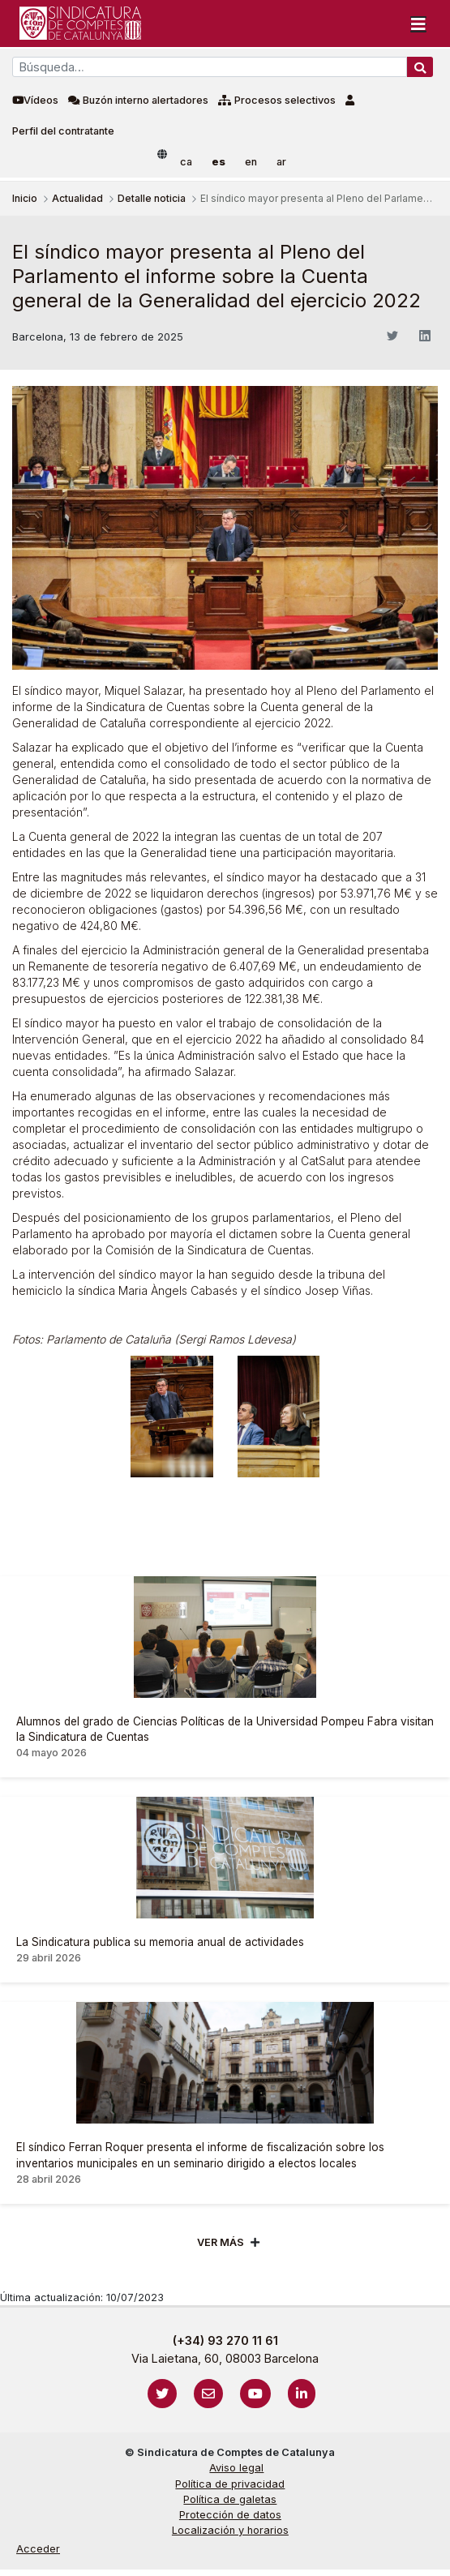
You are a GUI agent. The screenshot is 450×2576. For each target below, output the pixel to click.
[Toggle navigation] (418, 23)
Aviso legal (236, 2468)
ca (186, 162)
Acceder (38, 2549)
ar (281, 162)
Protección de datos (230, 2515)
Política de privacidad (230, 2484)
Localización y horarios (230, 2530)
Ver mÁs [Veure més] (220, 2242)
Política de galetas (229, 2499)
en (251, 162)
